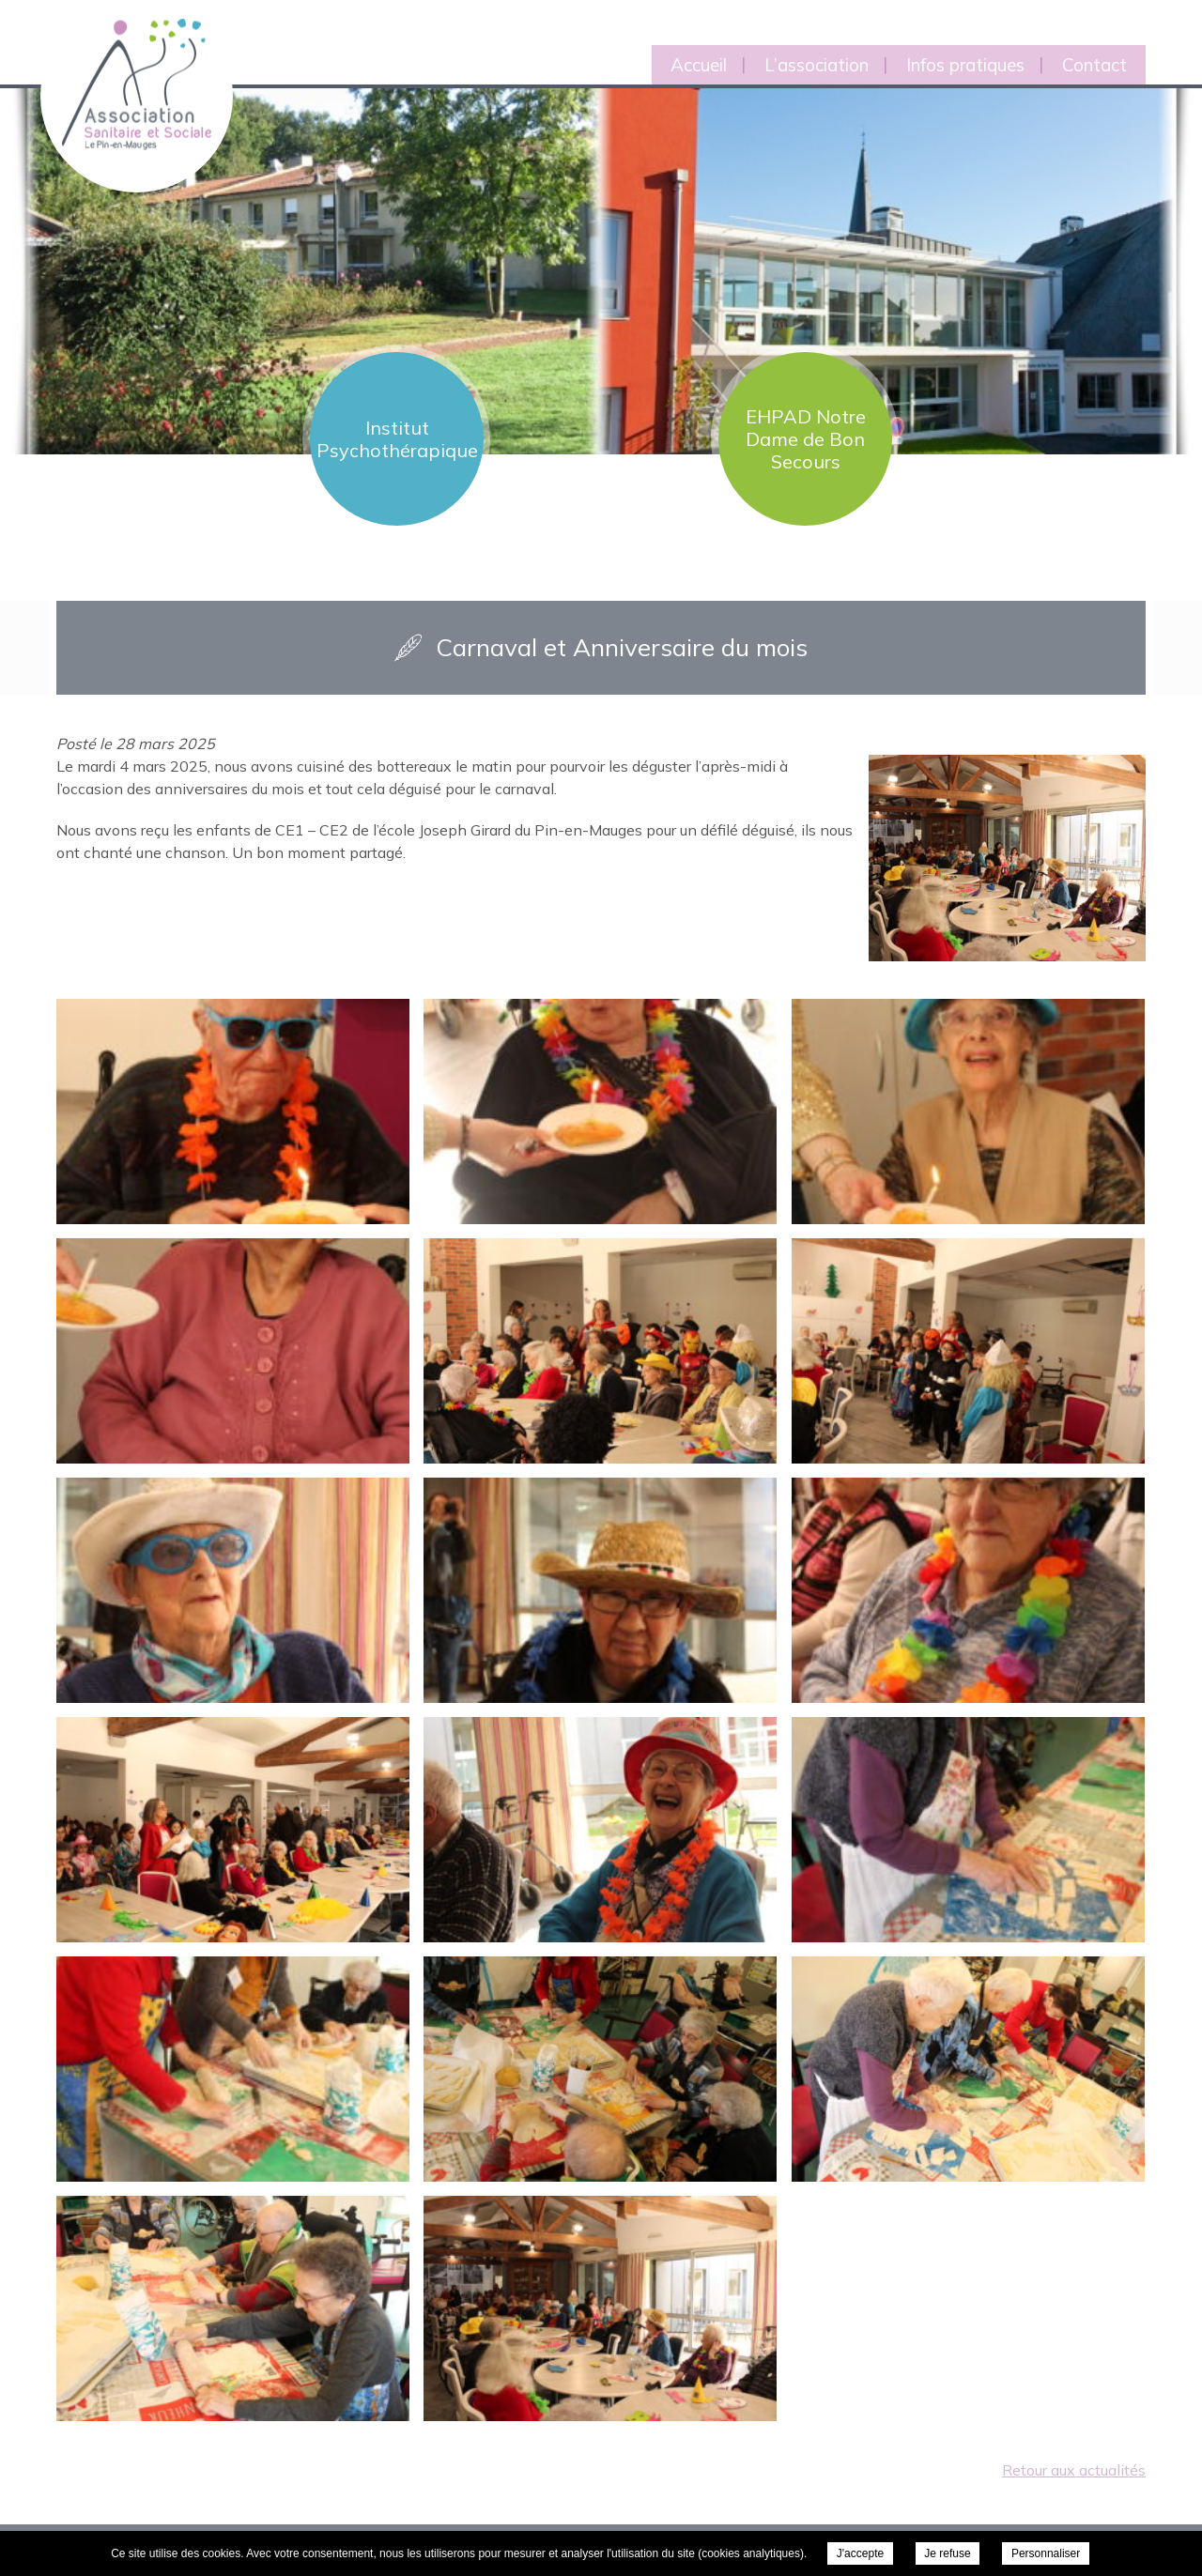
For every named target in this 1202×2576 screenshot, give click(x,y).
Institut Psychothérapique (397, 439)
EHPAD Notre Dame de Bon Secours (806, 439)
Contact (1094, 65)
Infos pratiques (965, 65)
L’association (816, 65)
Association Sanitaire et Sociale (124, 63)
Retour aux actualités (1074, 2470)
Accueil (698, 65)
